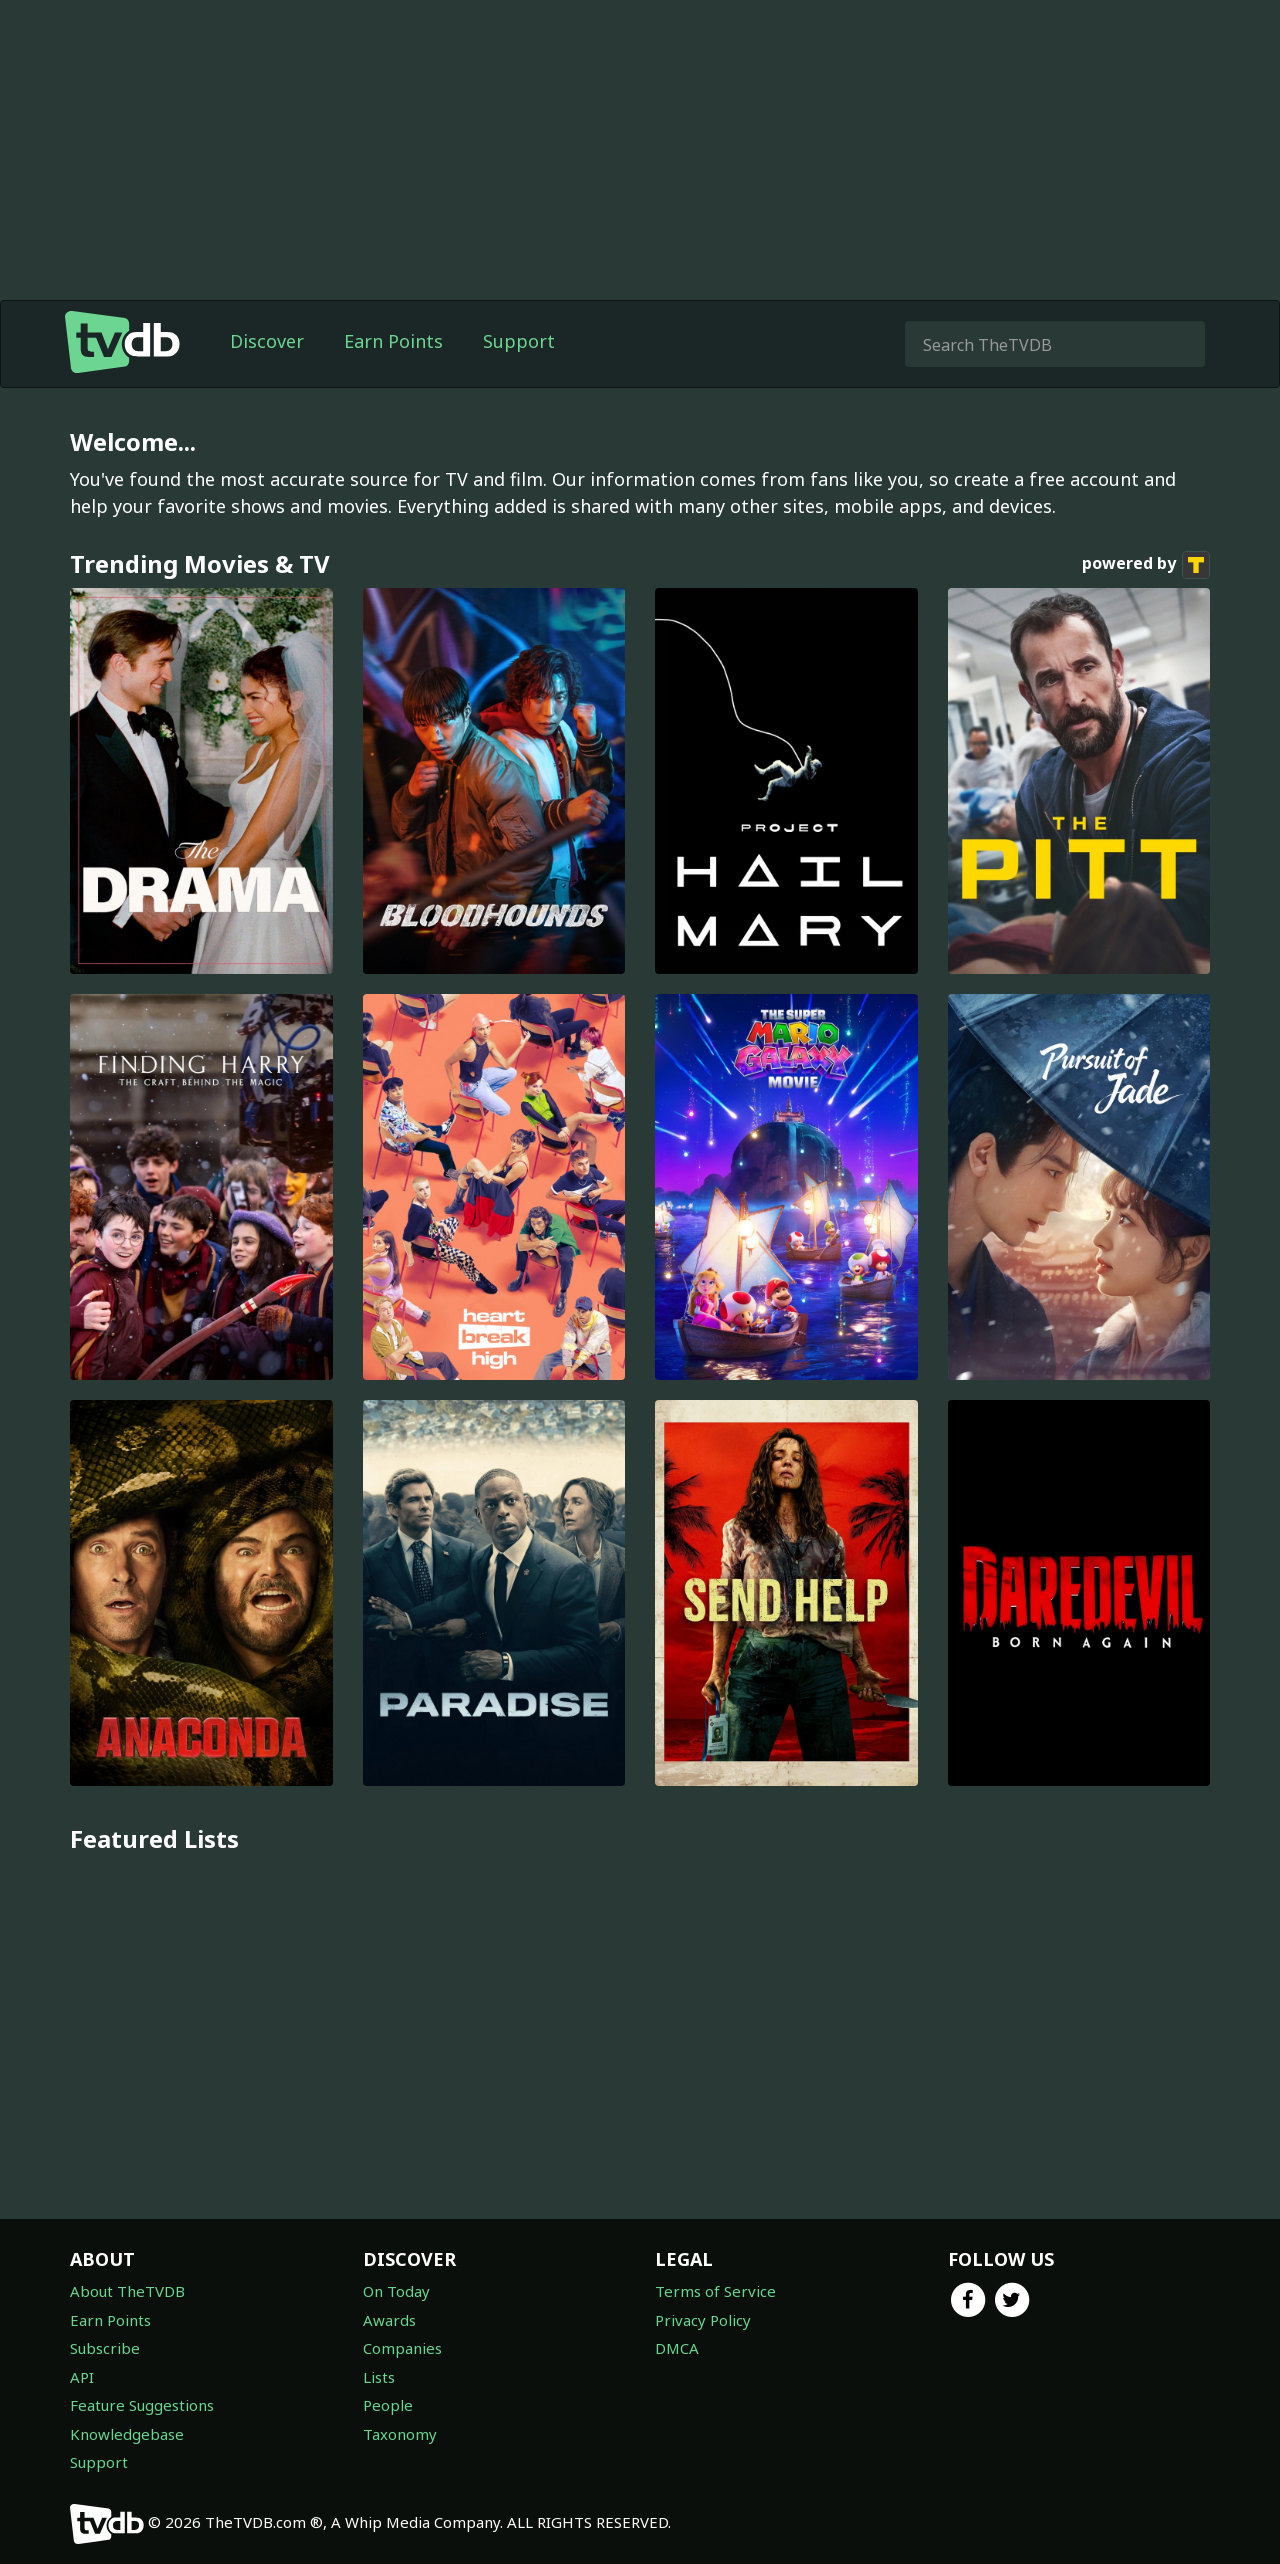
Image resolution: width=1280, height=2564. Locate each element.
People (388, 2405)
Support (519, 341)
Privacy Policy (703, 2320)
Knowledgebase (127, 2434)
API (82, 2377)
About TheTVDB (127, 2291)
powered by (1146, 565)
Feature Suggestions (142, 2405)
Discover (267, 341)
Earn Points (393, 341)
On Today (396, 2291)
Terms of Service (715, 2291)
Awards (389, 2320)
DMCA (677, 2348)
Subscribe (105, 2348)
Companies (402, 2348)
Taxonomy (400, 2434)
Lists (379, 2377)
